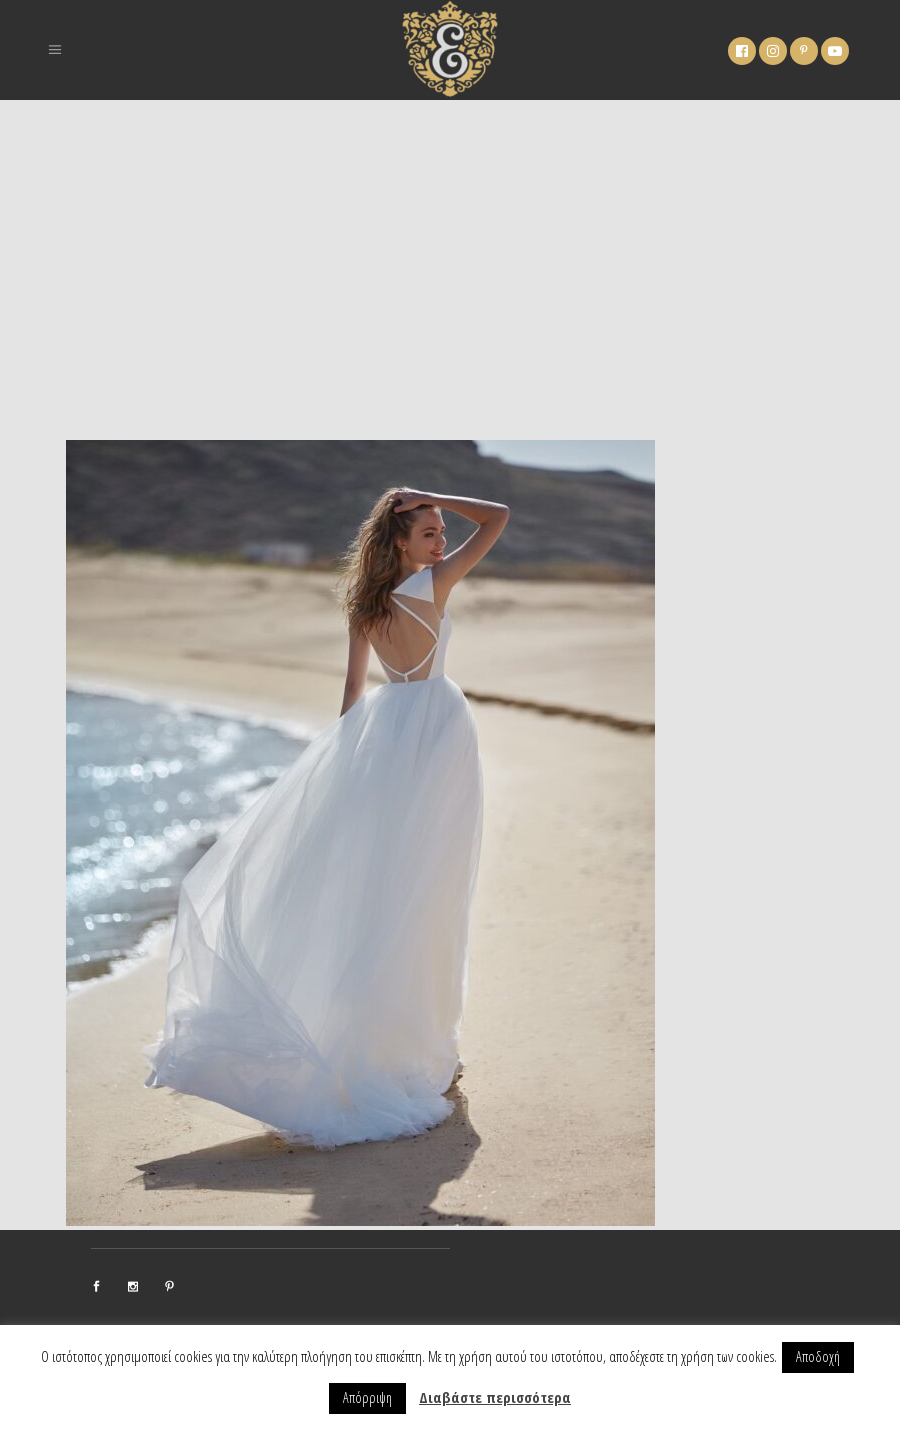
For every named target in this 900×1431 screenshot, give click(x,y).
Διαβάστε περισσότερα (495, 1397)
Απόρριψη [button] (367, 1397)
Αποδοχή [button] (818, 1356)
